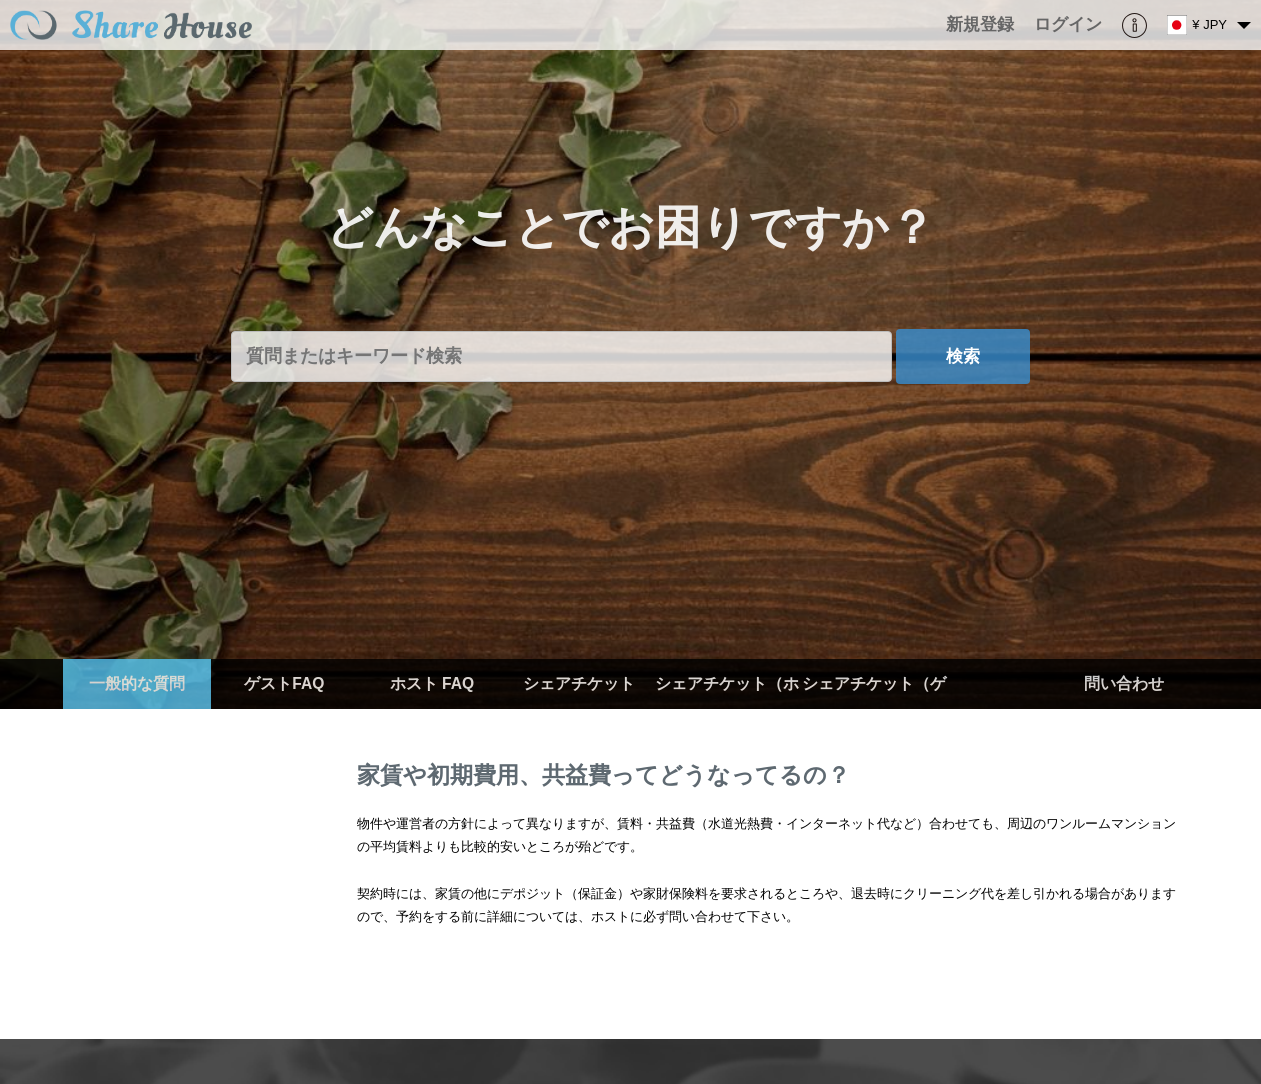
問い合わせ (1124, 683)
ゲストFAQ (284, 683)
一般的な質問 (137, 683)
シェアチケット (579, 683)
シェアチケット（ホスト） (727, 708)
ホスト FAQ (432, 683)
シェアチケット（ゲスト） (874, 708)
